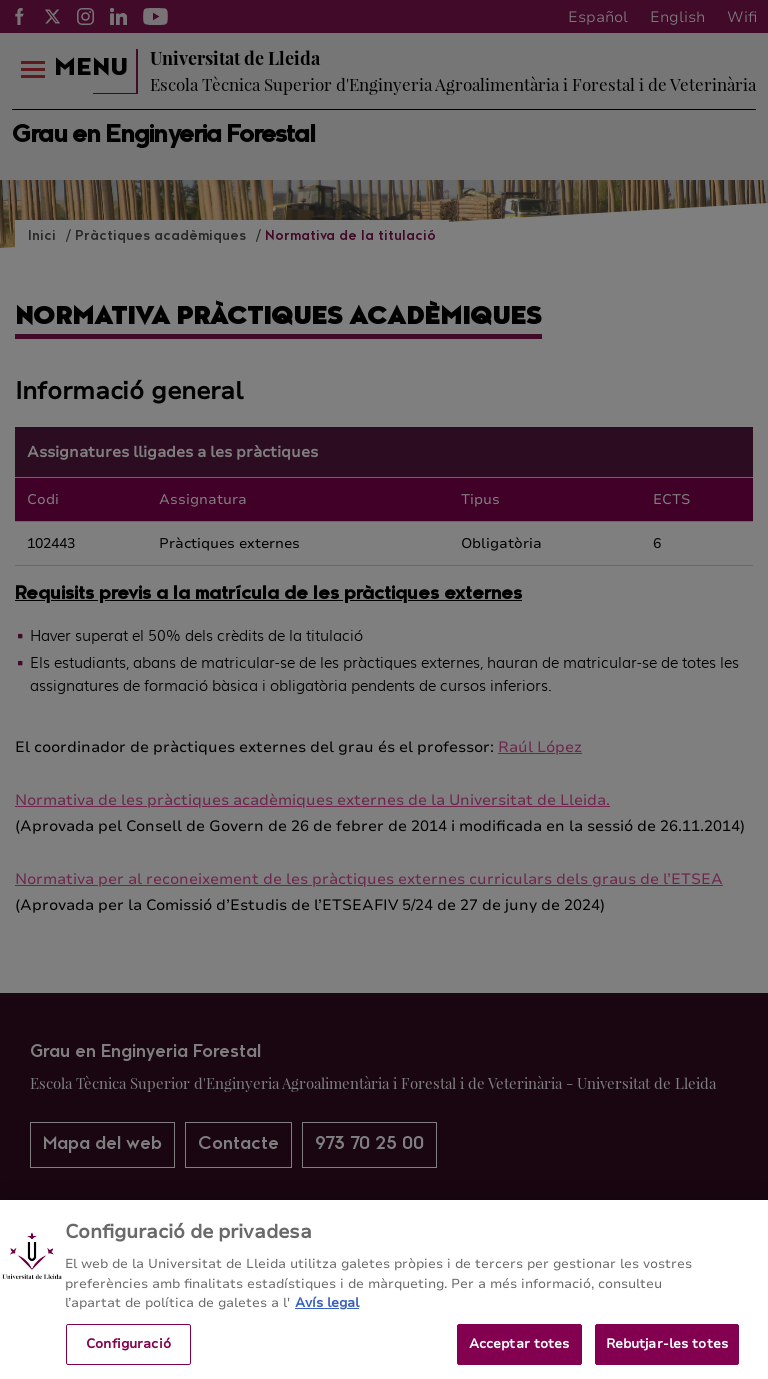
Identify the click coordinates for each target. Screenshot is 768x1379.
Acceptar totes (519, 1354)
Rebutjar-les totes (667, 1354)
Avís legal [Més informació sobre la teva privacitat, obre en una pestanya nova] (327, 1313)
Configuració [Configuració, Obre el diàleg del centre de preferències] (128, 1354)
